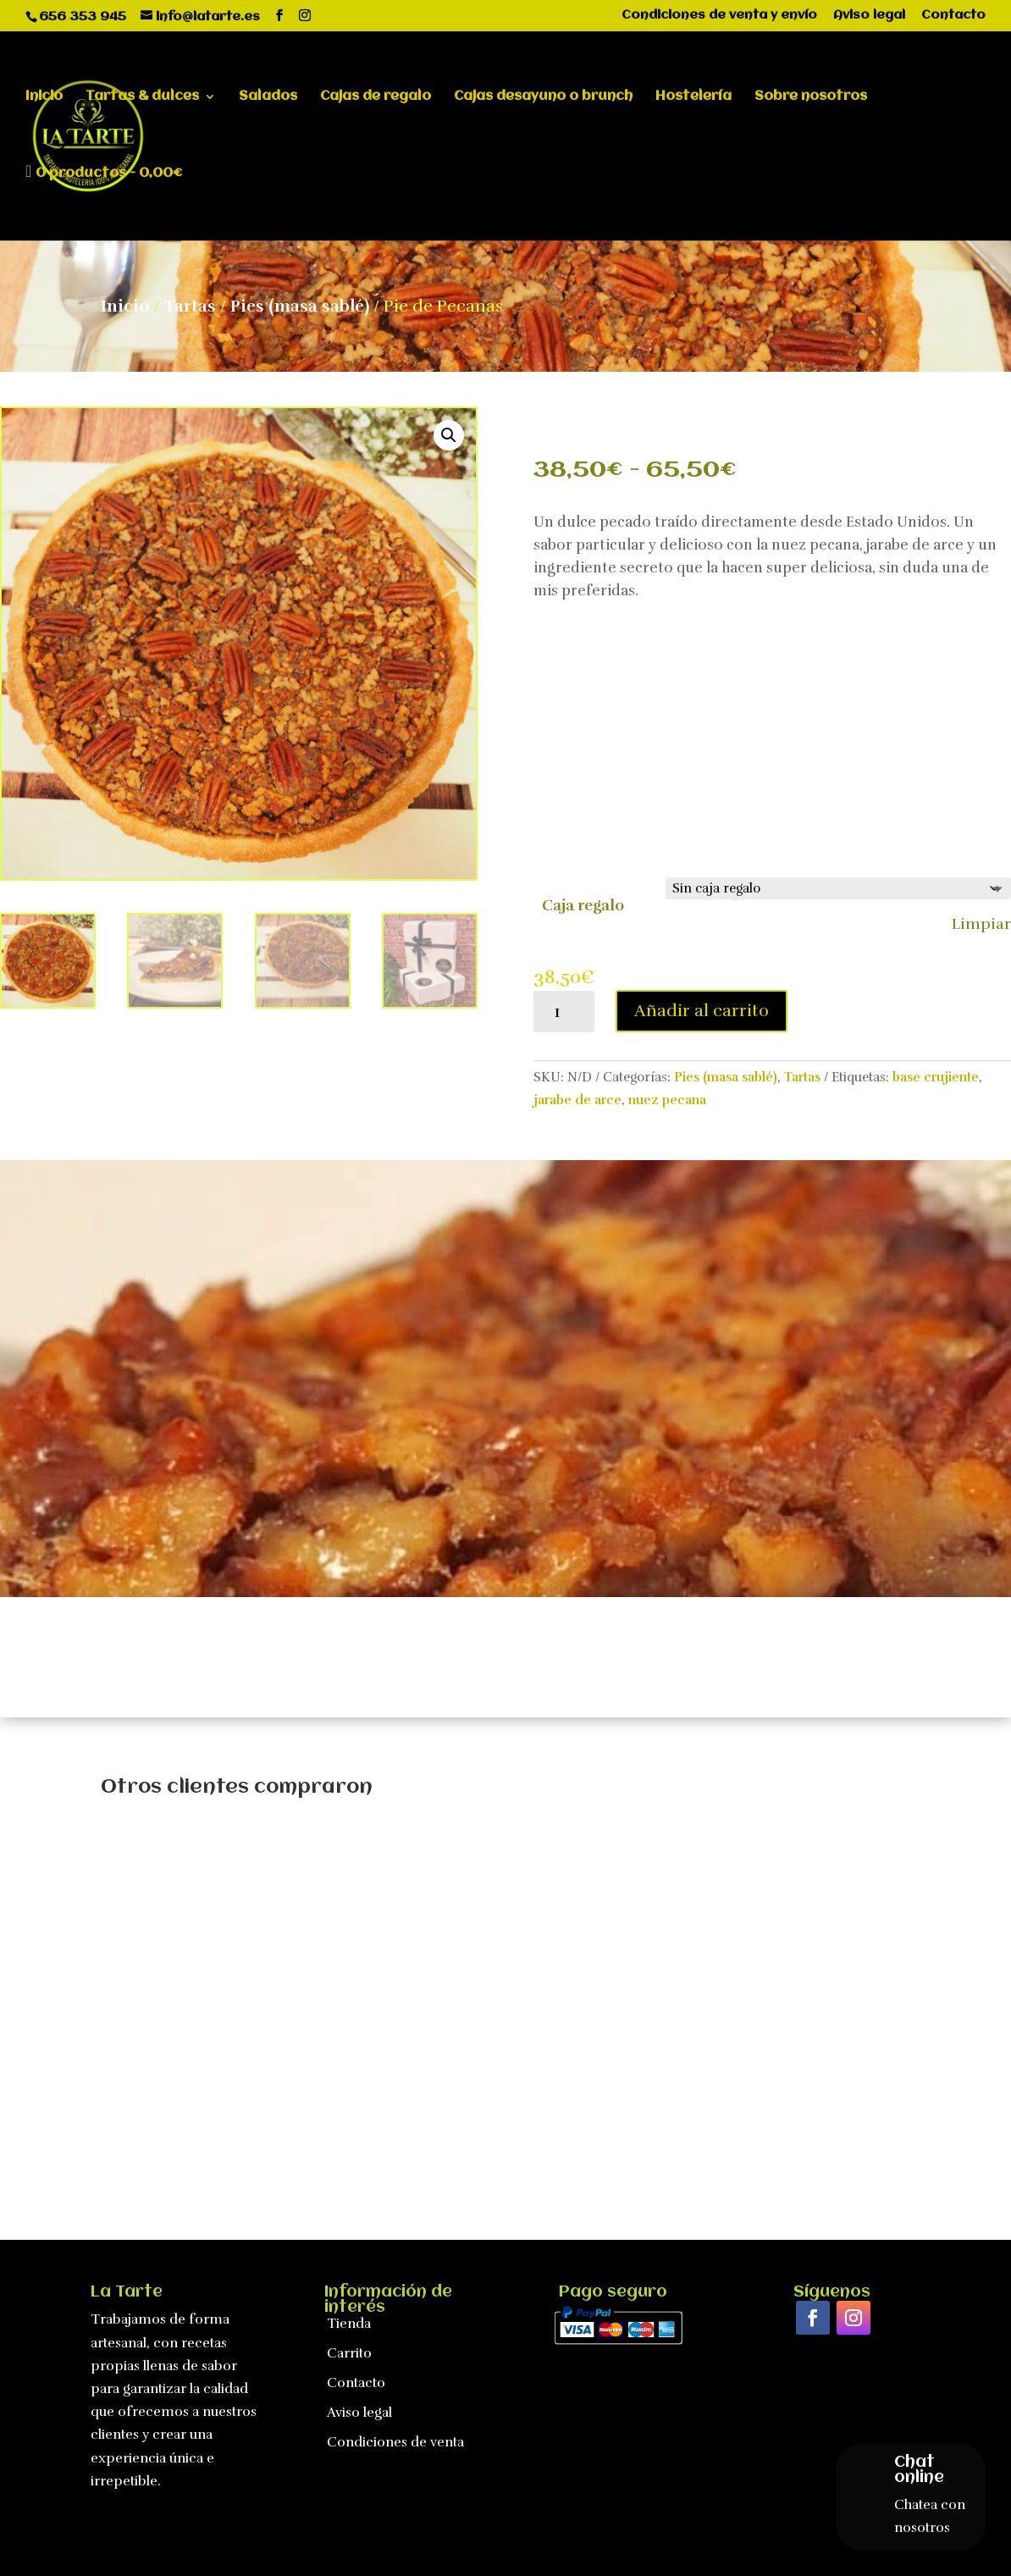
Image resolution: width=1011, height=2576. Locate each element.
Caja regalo (583, 905)
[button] (449, 435)
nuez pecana (667, 1100)
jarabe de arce (577, 1100)
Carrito (349, 2353)
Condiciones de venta (395, 2442)
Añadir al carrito (701, 1010)
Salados (268, 97)
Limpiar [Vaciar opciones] (981, 924)
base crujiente (935, 1077)
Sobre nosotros (810, 97)
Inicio (44, 97)
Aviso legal (869, 15)
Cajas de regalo (375, 97)
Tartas (190, 306)
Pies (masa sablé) (299, 306)
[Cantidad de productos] (564, 1011)
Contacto (953, 15)
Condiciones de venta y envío (719, 15)
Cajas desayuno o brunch (543, 97)
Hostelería (693, 97)
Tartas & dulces (142, 97)
